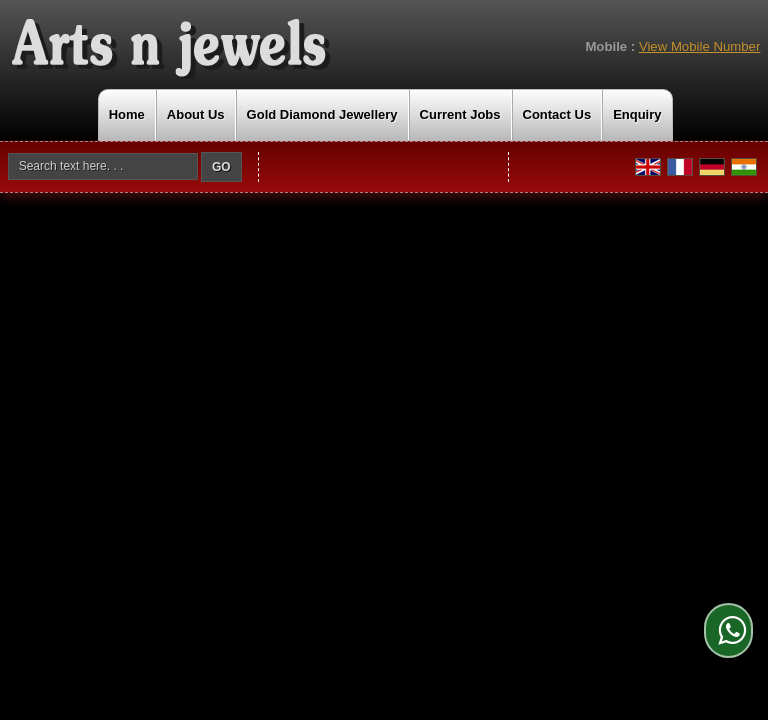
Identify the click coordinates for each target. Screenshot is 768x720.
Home (127, 114)
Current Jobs (460, 114)
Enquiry (637, 114)
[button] (699, 46)
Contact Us (557, 114)
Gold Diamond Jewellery (322, 114)
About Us (196, 114)
